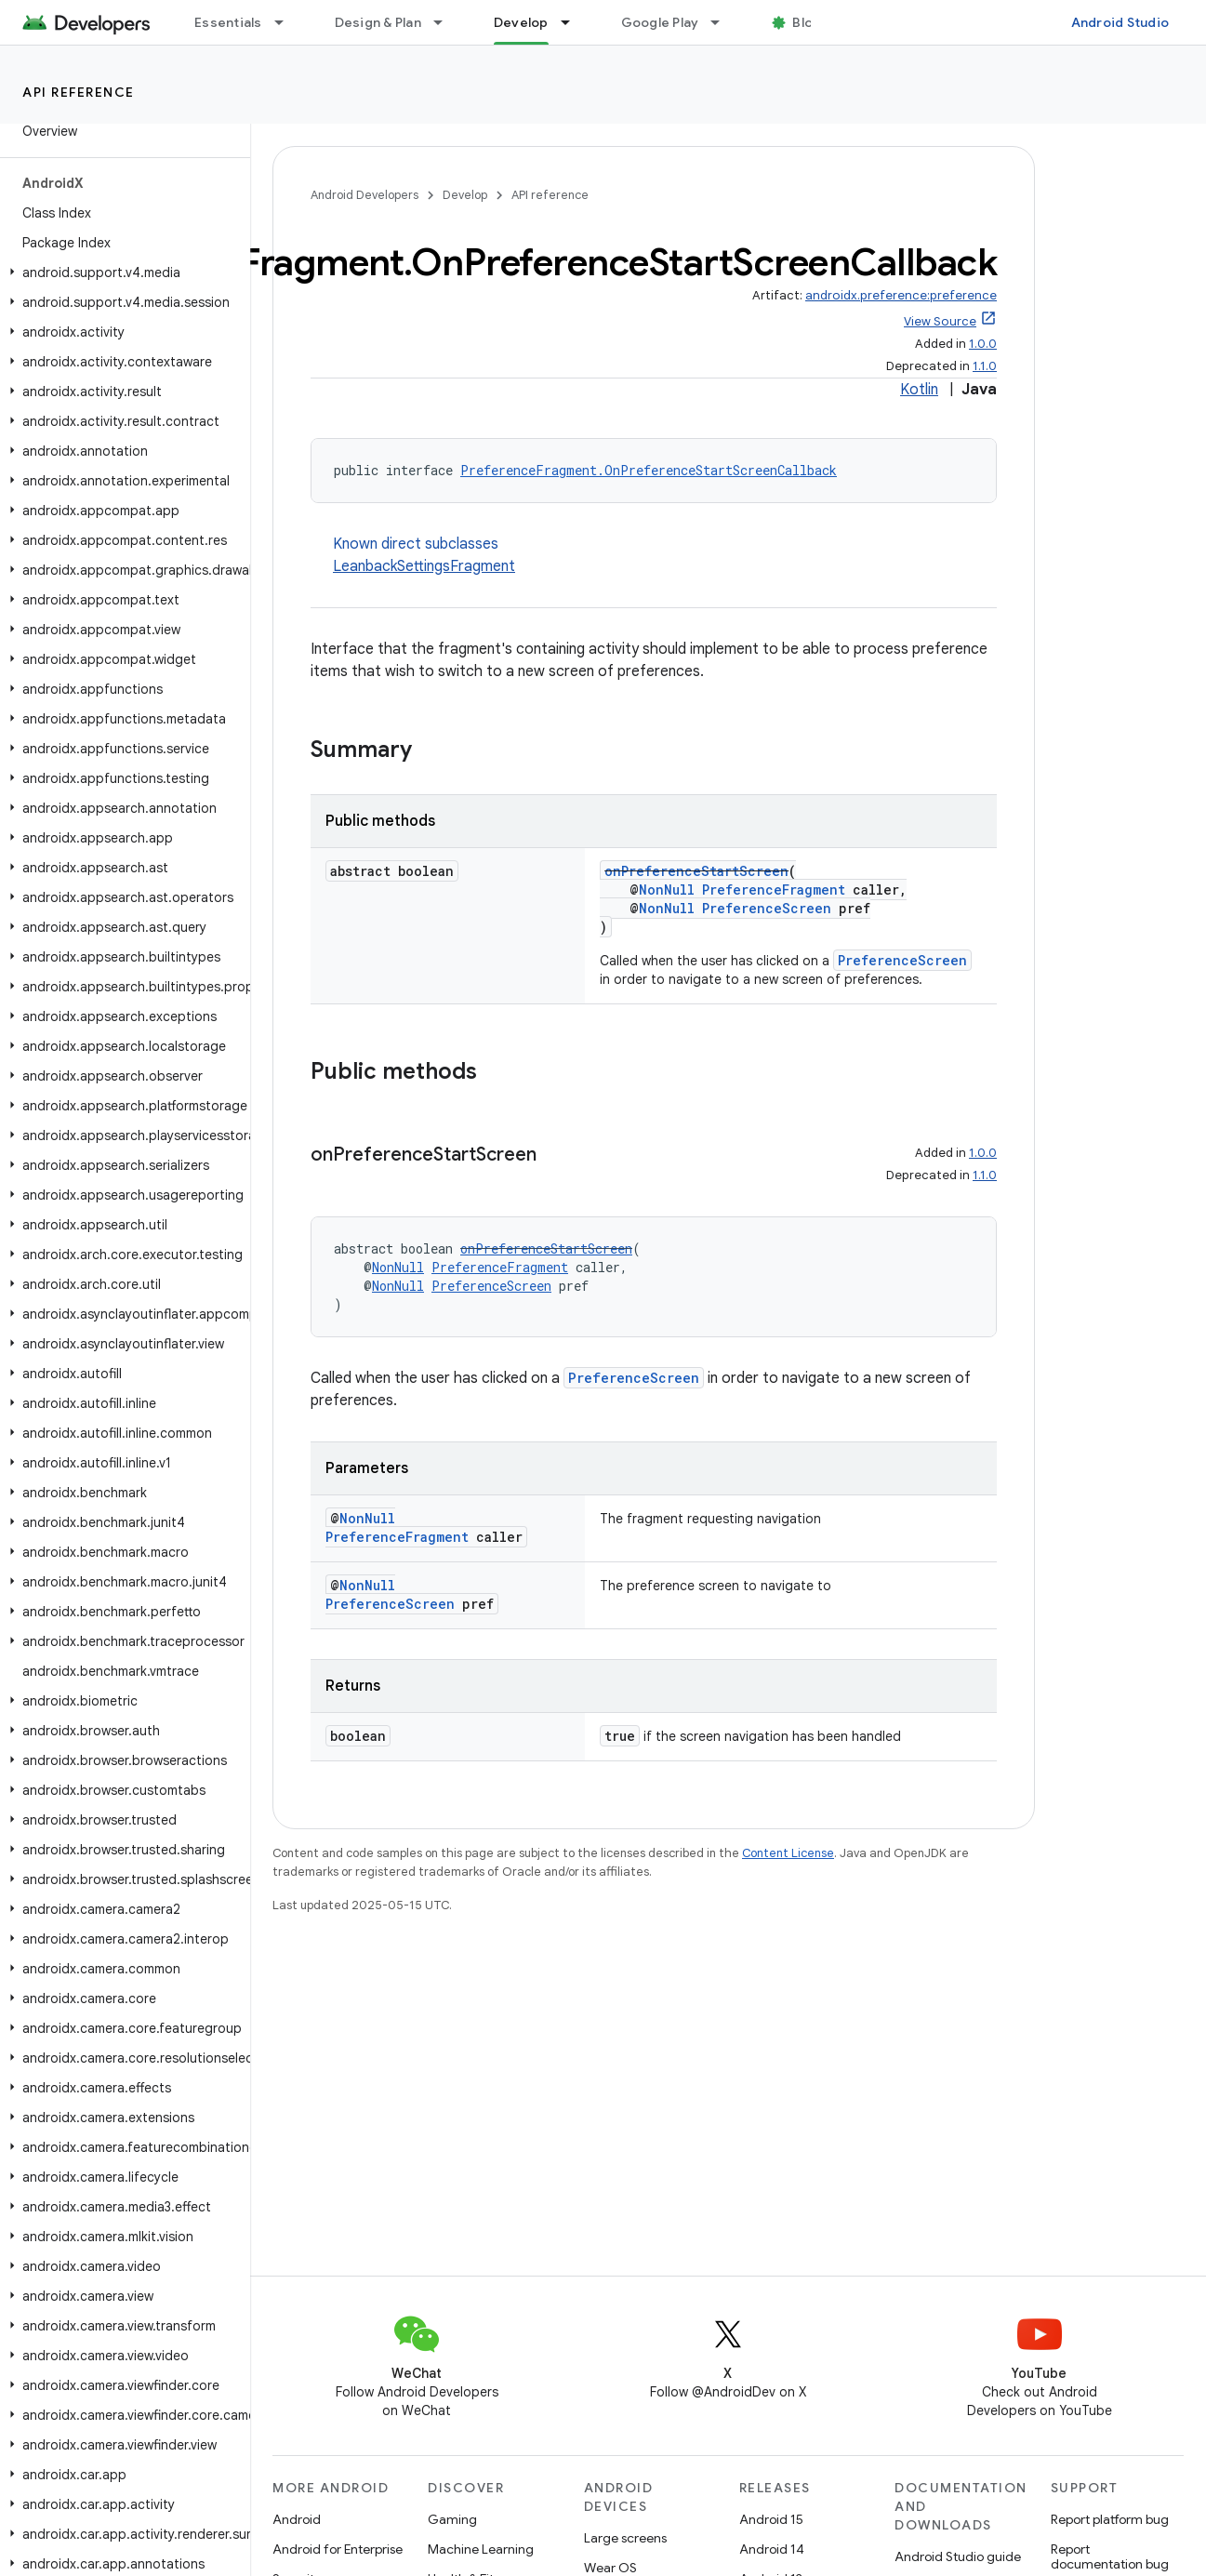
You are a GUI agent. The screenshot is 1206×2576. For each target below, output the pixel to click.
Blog (806, 22)
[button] (121, 272)
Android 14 (771, 2549)
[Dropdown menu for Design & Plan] (446, 22)
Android (296, 2519)
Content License (788, 1853)
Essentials (228, 22)
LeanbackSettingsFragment (424, 566)
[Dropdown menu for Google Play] (723, 22)
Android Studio (1120, 22)
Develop (465, 195)
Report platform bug (1110, 2519)
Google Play (660, 22)
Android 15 (771, 2519)
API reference (78, 92)
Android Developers (364, 195)
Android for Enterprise (337, 2549)
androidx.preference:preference (901, 295)
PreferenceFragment (773, 889)
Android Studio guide (958, 2556)
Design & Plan (378, 22)
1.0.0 (983, 344)
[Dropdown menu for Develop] (574, 22)
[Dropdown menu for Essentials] (287, 22)
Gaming (452, 2519)
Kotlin (919, 389)
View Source (940, 321)
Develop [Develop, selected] (521, 22)
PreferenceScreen (766, 908)
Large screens (625, 2538)
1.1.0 (985, 366)
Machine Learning (481, 2549)
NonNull (667, 889)
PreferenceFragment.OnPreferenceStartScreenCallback (648, 470)
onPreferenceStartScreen (696, 871)
